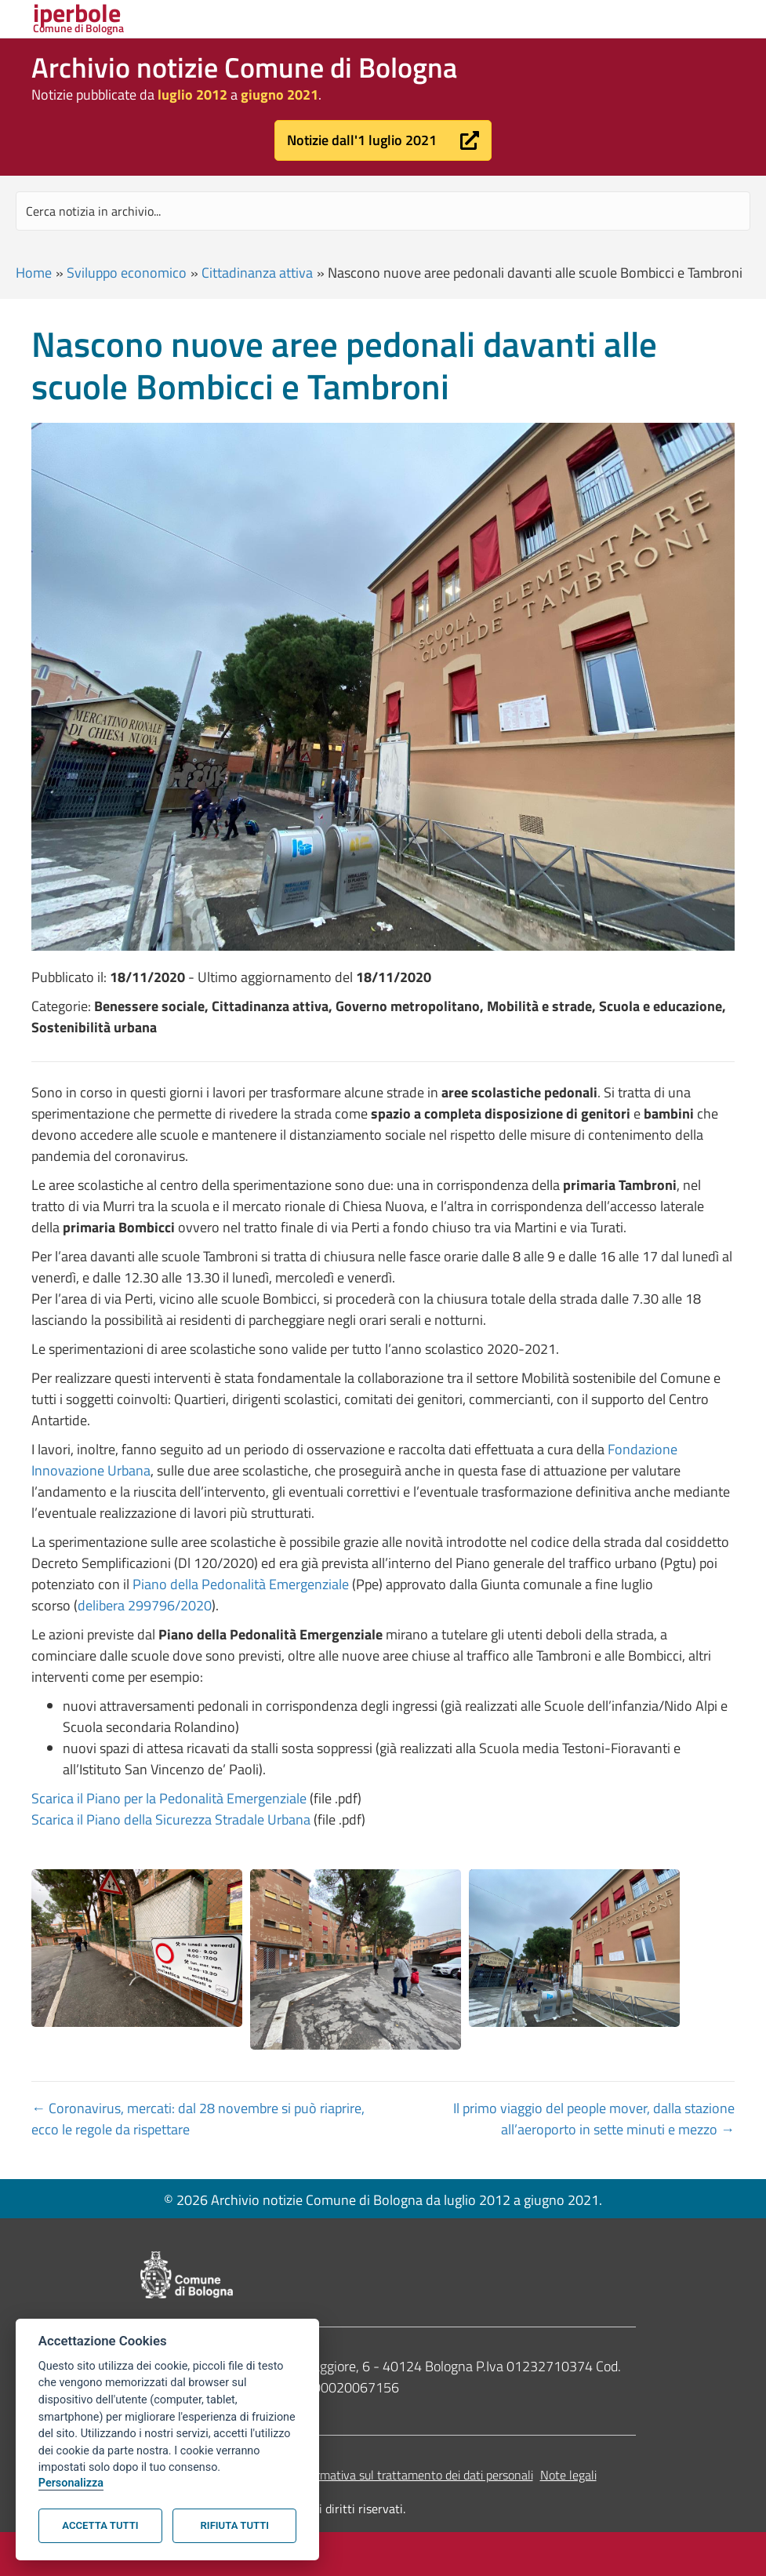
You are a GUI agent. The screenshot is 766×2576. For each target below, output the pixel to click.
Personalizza (70, 2483)
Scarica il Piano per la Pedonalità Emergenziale (169, 1798)
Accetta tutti (100, 2525)
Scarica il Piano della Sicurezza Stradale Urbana (170, 1819)
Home (34, 272)
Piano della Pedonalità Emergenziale (241, 1584)
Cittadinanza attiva (257, 272)
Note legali (568, 2474)
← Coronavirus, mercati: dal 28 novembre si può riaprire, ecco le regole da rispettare (198, 2119)
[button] (383, 140)
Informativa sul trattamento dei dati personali (414, 2474)
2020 (196, 1605)
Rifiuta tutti (235, 2525)
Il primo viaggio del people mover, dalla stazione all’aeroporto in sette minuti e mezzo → (594, 2119)
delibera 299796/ (129, 1605)
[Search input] (383, 211)
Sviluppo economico (127, 272)
